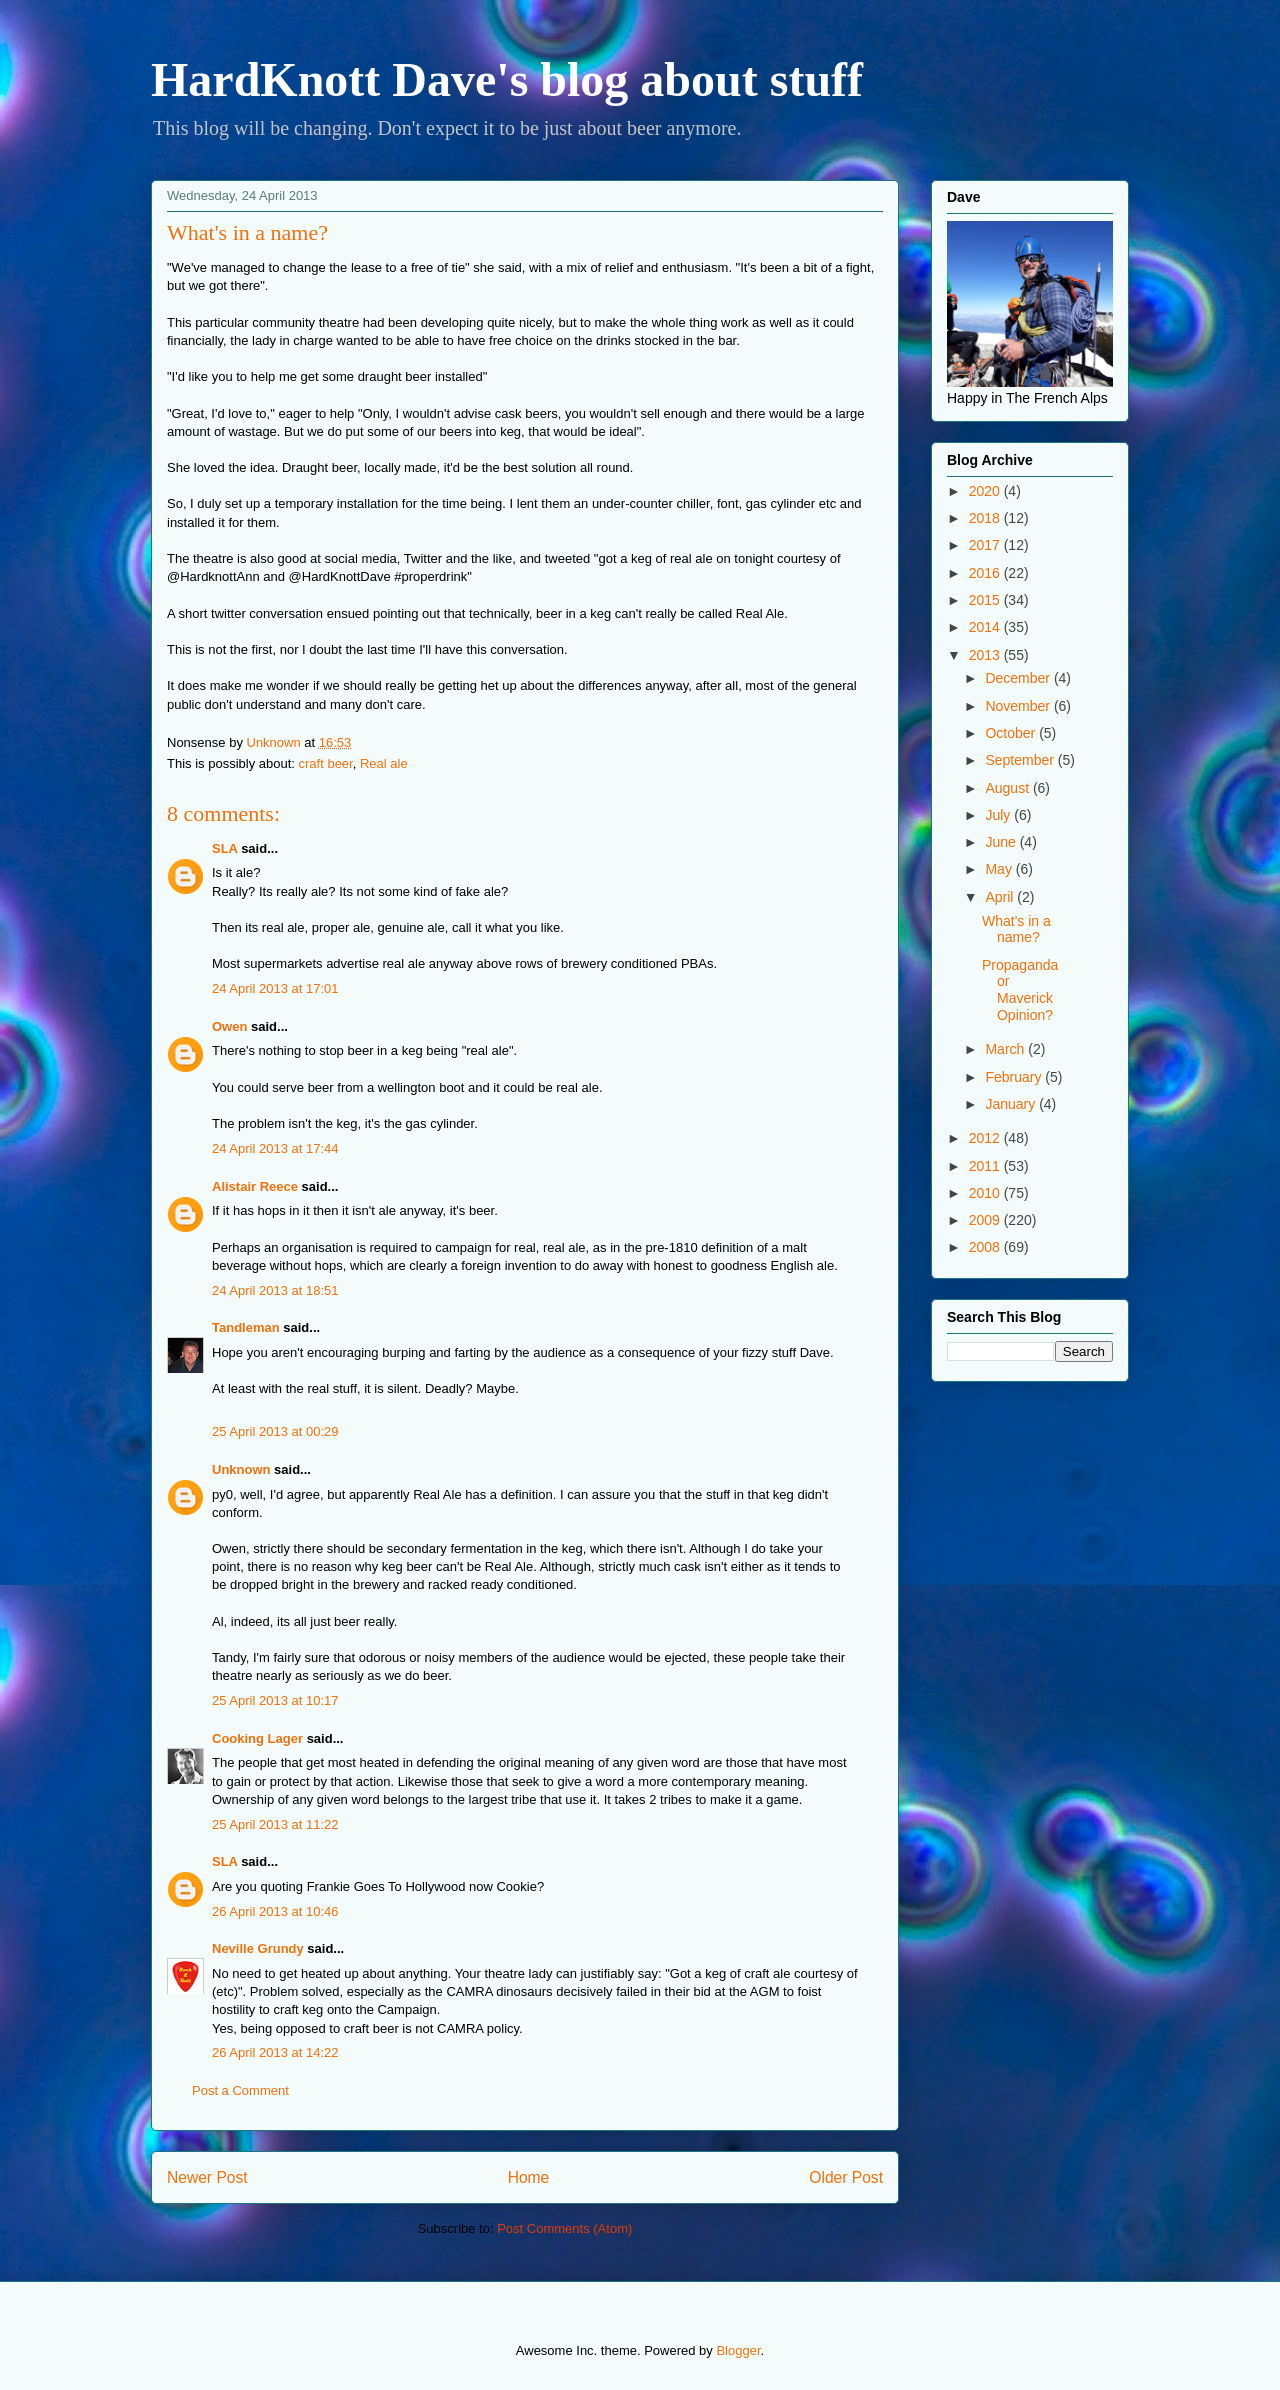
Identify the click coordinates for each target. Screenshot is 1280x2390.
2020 (986, 491)
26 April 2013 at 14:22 (275, 2052)
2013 (986, 655)
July (999, 815)
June (1002, 842)
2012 (986, 1138)
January (1012, 1104)
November (1019, 706)
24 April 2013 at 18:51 (275, 1290)
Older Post (846, 2177)
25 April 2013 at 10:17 (275, 1700)
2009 (986, 1220)
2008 (986, 1247)
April (1001, 897)
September (1021, 760)
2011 (986, 1166)
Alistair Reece (255, 1186)
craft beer (326, 763)
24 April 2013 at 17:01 (275, 988)
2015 (986, 600)
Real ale (384, 763)
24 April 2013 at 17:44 (275, 1148)
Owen (229, 1026)
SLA (225, 848)
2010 (986, 1193)
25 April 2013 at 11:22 (275, 1824)
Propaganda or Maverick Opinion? (1020, 990)
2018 (986, 518)
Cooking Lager (257, 1738)
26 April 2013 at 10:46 (275, 1911)
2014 (986, 627)
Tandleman (246, 1327)
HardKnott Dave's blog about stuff (507, 79)
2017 (986, 545)
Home (529, 2177)
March (1006, 1049)
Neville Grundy (258, 1948)
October (1012, 733)
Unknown (241, 1469)
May (1000, 869)
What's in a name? (1016, 929)
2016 (986, 573)
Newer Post (207, 2177)
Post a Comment (240, 2090)
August (1008, 788)
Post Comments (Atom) (564, 2228)
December (1019, 678)
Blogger (738, 2350)
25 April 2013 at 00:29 (275, 1431)
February (1015, 1077)
